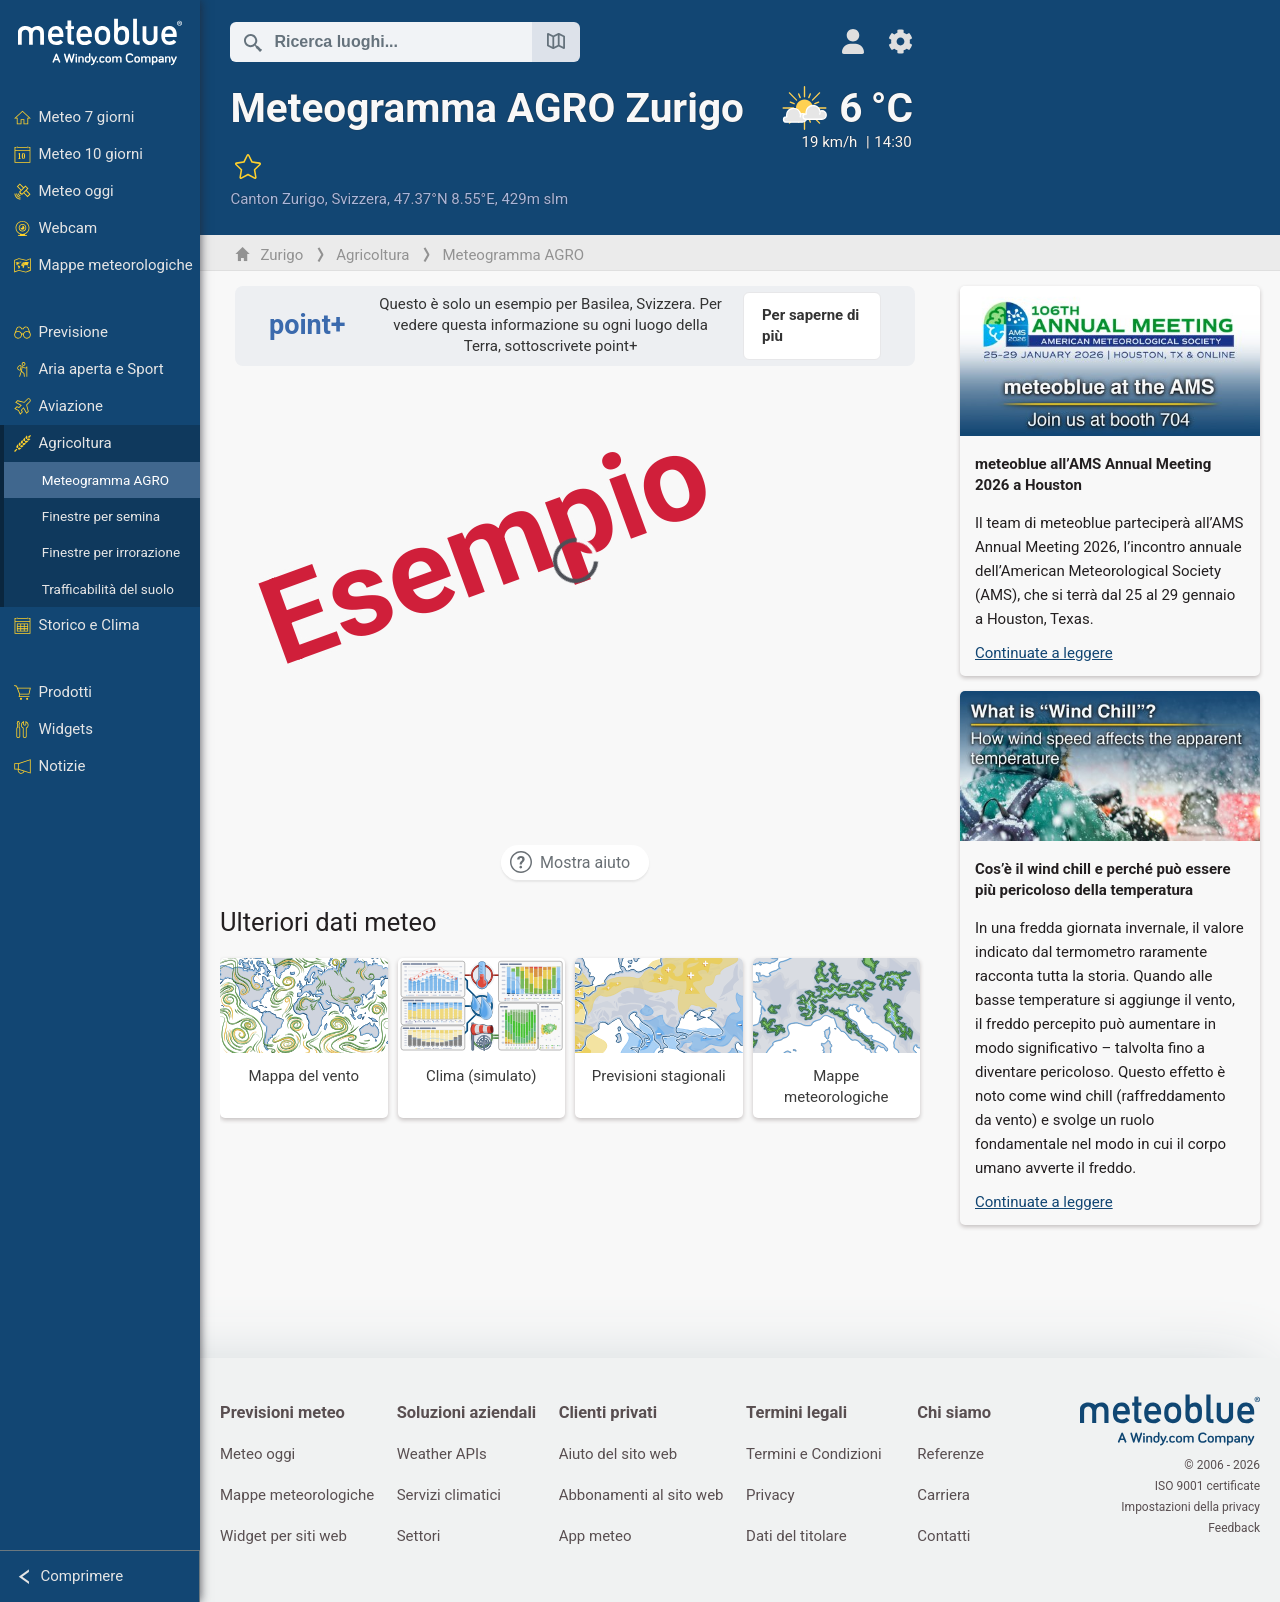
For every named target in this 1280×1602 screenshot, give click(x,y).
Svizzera (359, 199)
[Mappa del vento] (304, 1038)
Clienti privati (608, 1412)
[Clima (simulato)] (482, 1038)
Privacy (770, 1495)
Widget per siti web (283, 1536)
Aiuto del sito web (618, 1454)
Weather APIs (442, 1454)
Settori (419, 1536)
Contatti (943, 1536)
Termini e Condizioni (814, 1454)
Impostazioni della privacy (1190, 1507)
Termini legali (796, 1412)
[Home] (100, 42)
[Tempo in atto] (845, 147)
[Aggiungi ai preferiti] (248, 166)
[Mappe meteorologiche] (837, 1038)
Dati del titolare (796, 1536)
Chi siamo (954, 1412)
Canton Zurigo (277, 199)
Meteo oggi (257, 1454)
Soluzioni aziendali (466, 1412)
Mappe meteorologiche (297, 1495)
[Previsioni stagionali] (659, 1038)
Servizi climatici (449, 1495)
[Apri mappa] (556, 42)
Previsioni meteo (282, 1412)
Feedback (1234, 1528)
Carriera (943, 1495)
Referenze (950, 1454)
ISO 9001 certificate (1207, 1486)
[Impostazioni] (900, 41)
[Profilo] (852, 41)
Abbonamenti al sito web (641, 1495)
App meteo (595, 1536)
